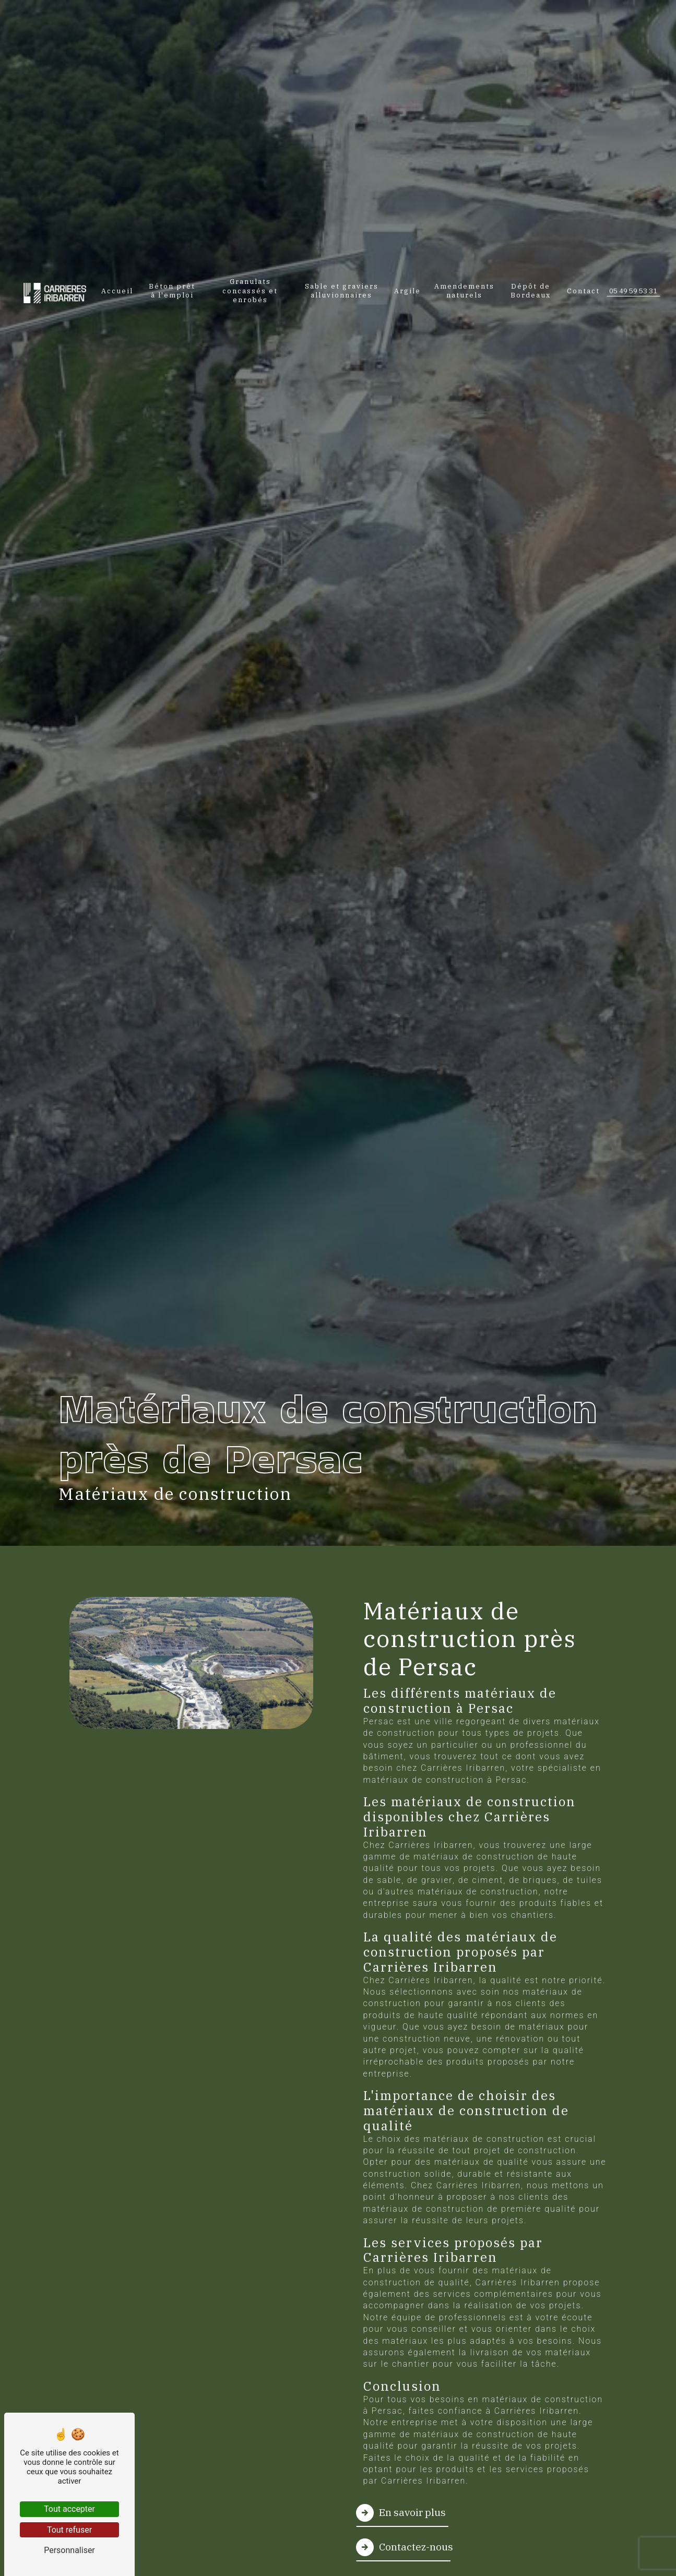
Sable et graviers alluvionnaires (341, 290)
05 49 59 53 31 (633, 291)
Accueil (117, 290)
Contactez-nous (404, 2547)
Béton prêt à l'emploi (172, 290)
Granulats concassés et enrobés (250, 290)
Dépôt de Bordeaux (531, 290)
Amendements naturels (464, 290)
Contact (583, 290)
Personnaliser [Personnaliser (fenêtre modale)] (69, 2550)
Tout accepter (69, 2509)
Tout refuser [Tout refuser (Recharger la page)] (69, 2530)
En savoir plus (401, 2513)
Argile (407, 290)
